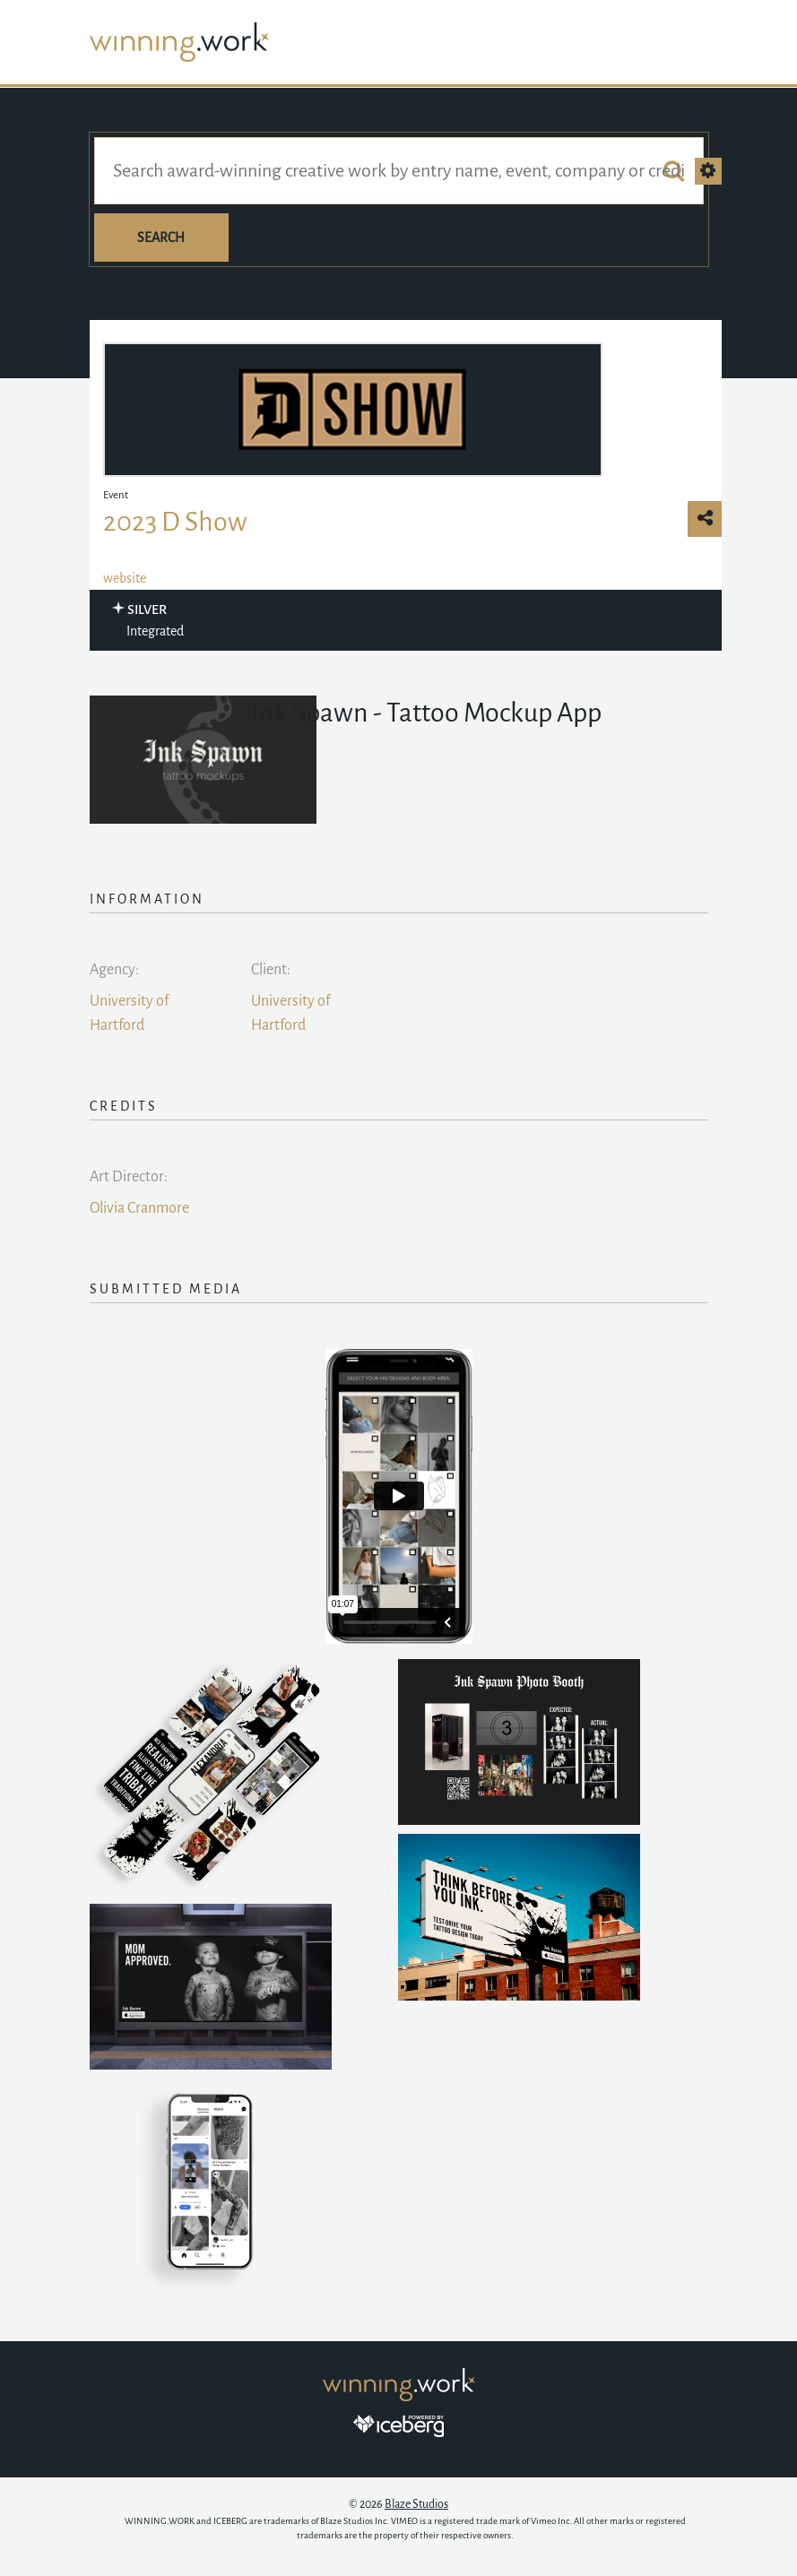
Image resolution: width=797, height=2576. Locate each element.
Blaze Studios (416, 2504)
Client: (270, 970)
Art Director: (129, 1177)
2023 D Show (175, 521)
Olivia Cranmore (139, 1208)
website (124, 578)
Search (161, 237)
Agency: (114, 970)
